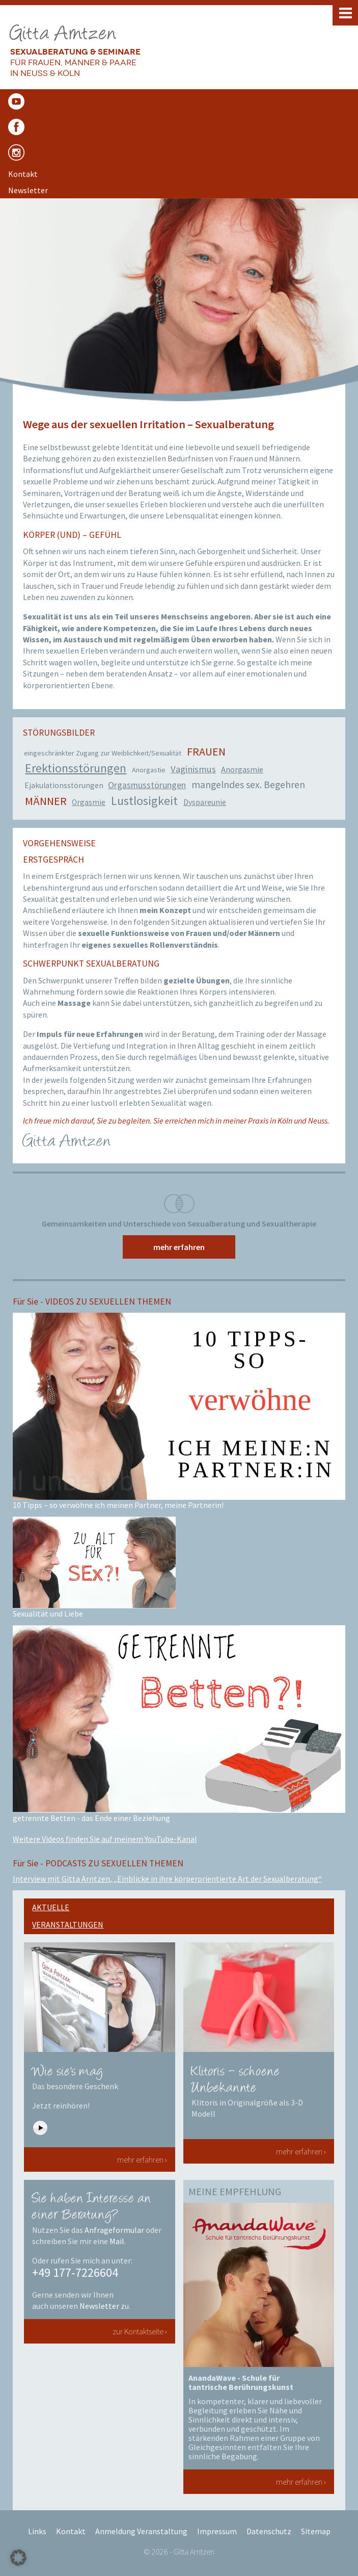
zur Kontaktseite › (140, 2331)
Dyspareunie (204, 802)
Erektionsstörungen (75, 768)
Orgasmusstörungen (147, 785)
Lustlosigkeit (144, 801)
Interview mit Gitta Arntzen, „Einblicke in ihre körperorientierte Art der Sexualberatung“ (167, 1879)
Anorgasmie (242, 769)
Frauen (206, 751)
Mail (116, 2241)
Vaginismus (193, 769)
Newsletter (99, 2306)
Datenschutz (268, 2531)
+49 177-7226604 (75, 2272)
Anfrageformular (114, 2230)
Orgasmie (88, 802)
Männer (46, 801)
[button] (18, 2557)
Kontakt (71, 2531)
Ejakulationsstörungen (63, 785)
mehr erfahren (179, 1247)
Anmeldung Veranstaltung (141, 2531)
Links (37, 2531)
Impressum (217, 2531)
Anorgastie (149, 769)
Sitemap (316, 2531)
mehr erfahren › (142, 2159)
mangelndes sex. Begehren (248, 784)
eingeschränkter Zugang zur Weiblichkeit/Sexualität (102, 753)
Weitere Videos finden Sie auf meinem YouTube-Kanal (105, 1839)
